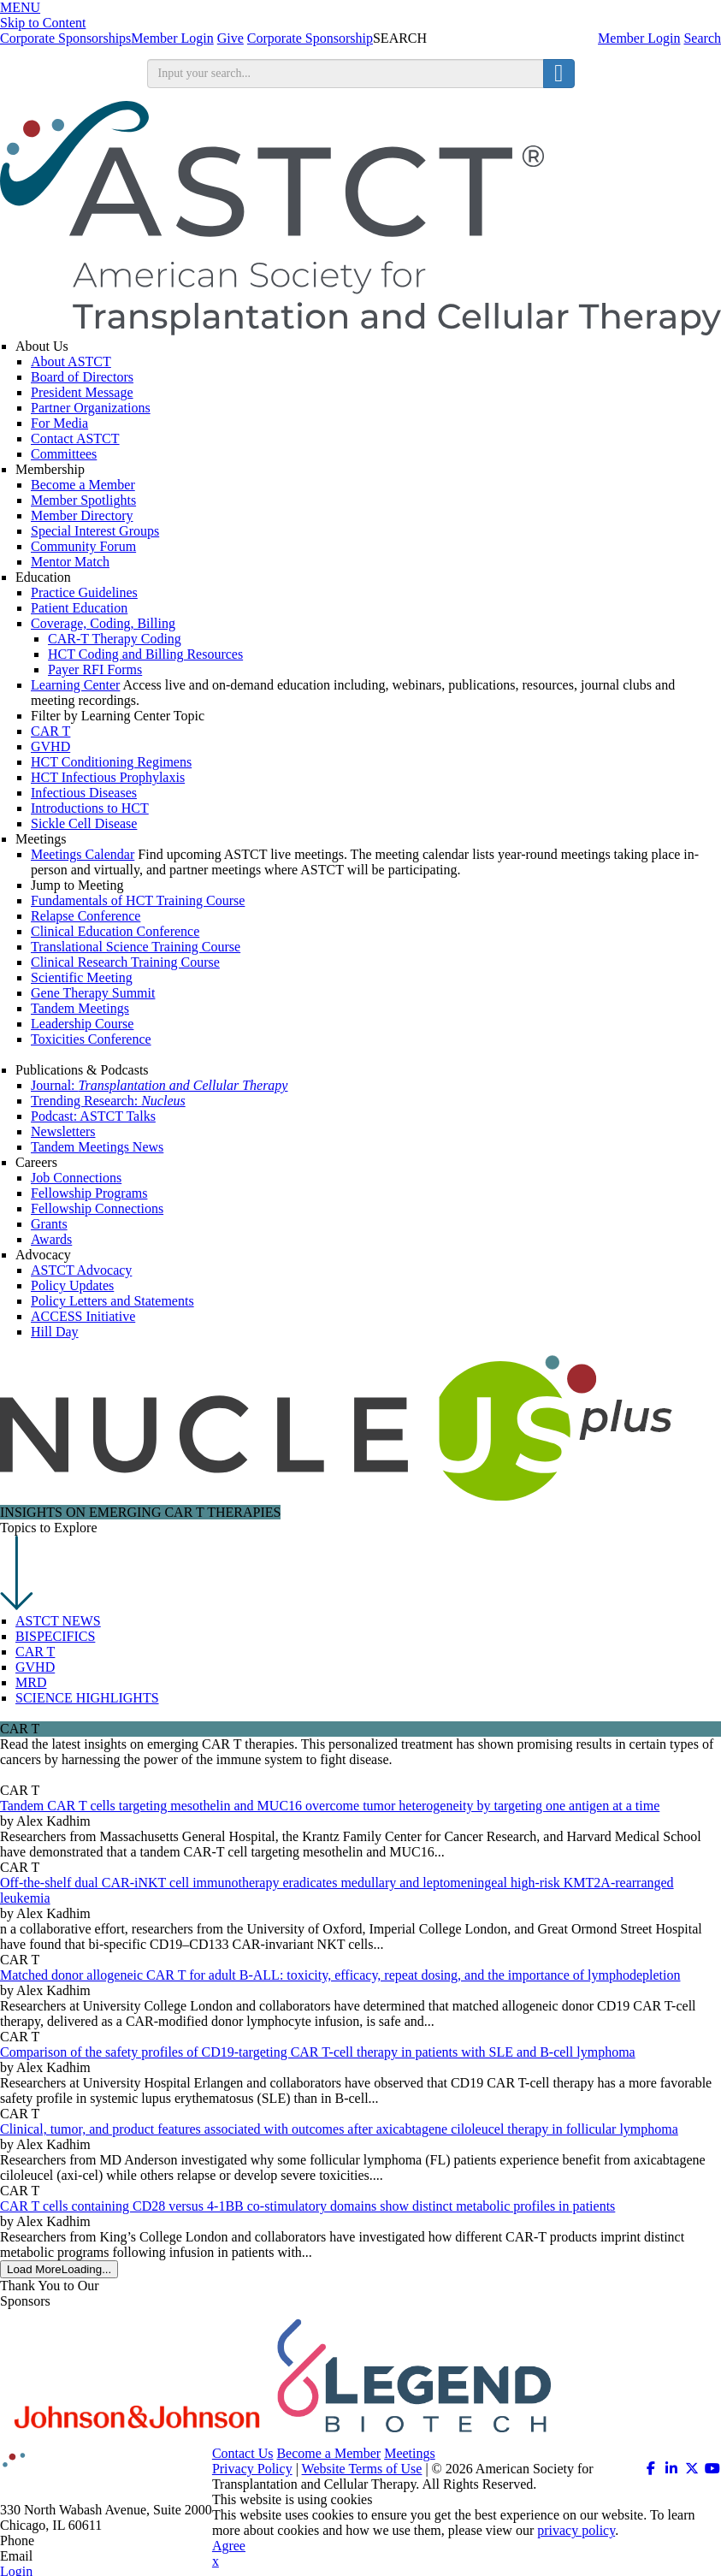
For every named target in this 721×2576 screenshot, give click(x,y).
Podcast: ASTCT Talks (93, 1116)
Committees (64, 454)
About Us (41, 346)
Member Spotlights (83, 500)
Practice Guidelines (84, 592)
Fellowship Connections (97, 1208)
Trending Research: (108, 1100)
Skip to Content (43, 22)
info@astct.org (76, 2556)
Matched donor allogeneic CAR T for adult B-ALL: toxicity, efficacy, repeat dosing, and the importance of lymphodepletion (340, 1975)
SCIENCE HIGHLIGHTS (87, 1698)
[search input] (346, 73)
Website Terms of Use (362, 2468)
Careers (36, 1162)
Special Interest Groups (95, 531)
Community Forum (83, 546)
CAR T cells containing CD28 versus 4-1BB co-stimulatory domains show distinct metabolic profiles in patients (307, 2206)
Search (702, 38)
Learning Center (75, 685)
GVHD (35, 1667)
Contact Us (243, 2453)
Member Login (639, 38)
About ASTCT (71, 361)
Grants (49, 1224)
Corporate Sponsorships (65, 38)
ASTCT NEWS (58, 1621)
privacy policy (576, 2530)
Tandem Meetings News (97, 1147)
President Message (82, 392)
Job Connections (76, 1177)
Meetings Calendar (82, 854)
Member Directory (82, 515)
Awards (51, 1239)
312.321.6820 (75, 2540)
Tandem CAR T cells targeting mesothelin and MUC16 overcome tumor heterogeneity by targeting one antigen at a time (329, 1805)
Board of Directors (82, 377)
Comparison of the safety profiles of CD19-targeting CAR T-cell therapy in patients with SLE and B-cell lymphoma (317, 2052)
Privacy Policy (252, 2468)
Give (230, 38)
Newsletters (63, 1131)
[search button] (558, 73)
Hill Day (55, 1331)
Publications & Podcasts (82, 1070)
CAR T (35, 1651)
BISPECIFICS (55, 1636)
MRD (30, 1682)
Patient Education (79, 608)
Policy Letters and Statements (112, 1301)
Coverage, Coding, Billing (103, 623)
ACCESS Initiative (83, 1316)
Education (43, 577)
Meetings (41, 839)
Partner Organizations (91, 407)
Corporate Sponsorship (310, 38)
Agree (228, 2545)
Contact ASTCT (75, 438)
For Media (59, 423)
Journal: (159, 1085)
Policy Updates (72, 1285)
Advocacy (43, 1254)
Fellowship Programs (89, 1193)
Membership (50, 469)
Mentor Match (70, 561)
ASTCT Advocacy (81, 1270)
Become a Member (83, 484)
